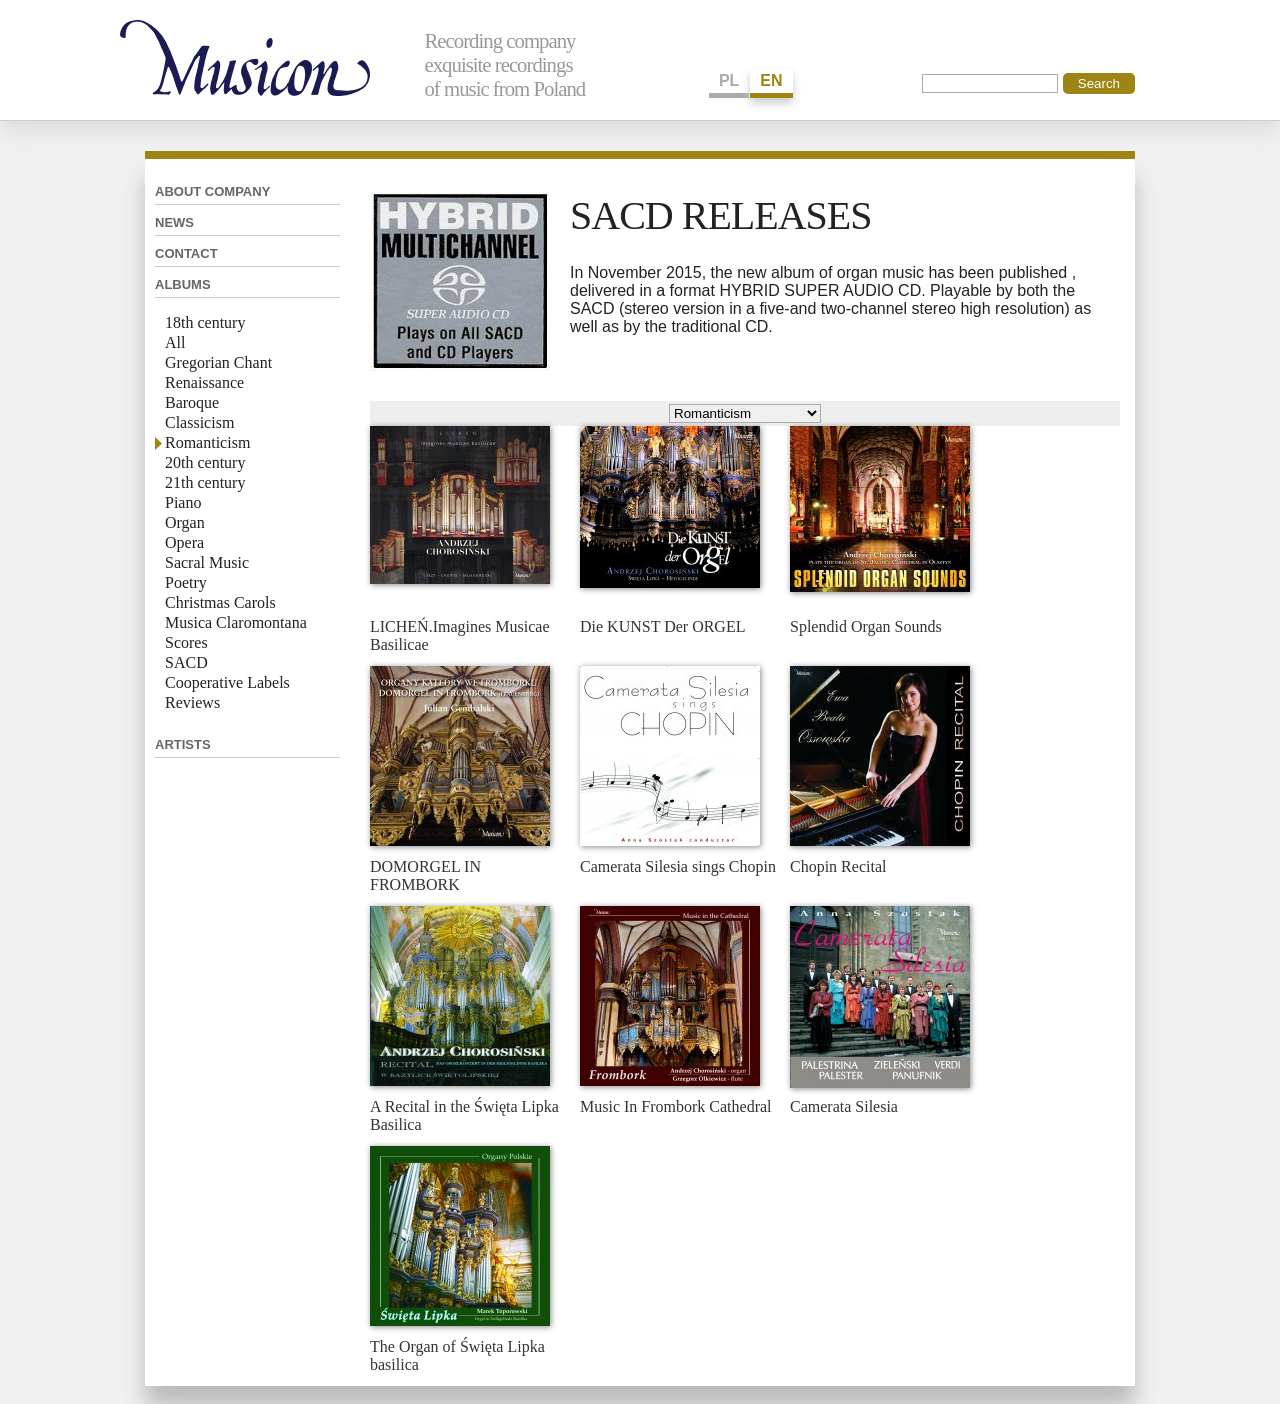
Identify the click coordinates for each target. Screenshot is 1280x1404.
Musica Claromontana (236, 622)
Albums (183, 284)
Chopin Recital (838, 866)
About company (212, 191)
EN (771, 80)
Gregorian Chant (218, 362)
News (174, 222)
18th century (205, 322)
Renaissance (204, 382)
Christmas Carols (220, 602)
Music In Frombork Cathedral (676, 1106)
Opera (184, 542)
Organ (185, 522)
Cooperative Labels (227, 682)
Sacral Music (207, 562)
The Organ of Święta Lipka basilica (457, 1355)
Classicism (199, 422)
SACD (186, 662)
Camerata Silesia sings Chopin (678, 866)
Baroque (192, 402)
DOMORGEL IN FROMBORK (425, 875)
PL (729, 80)
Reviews (192, 702)
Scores (186, 642)
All (175, 342)
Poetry (186, 582)
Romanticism (207, 442)
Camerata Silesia (844, 1106)
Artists (183, 744)
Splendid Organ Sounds (866, 626)
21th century (205, 482)
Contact (186, 253)
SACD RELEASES (721, 215)
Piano (183, 502)
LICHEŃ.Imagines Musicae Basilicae (460, 635)
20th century (205, 462)
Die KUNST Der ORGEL (662, 626)
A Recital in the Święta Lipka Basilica (464, 1115)
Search (1099, 83)
